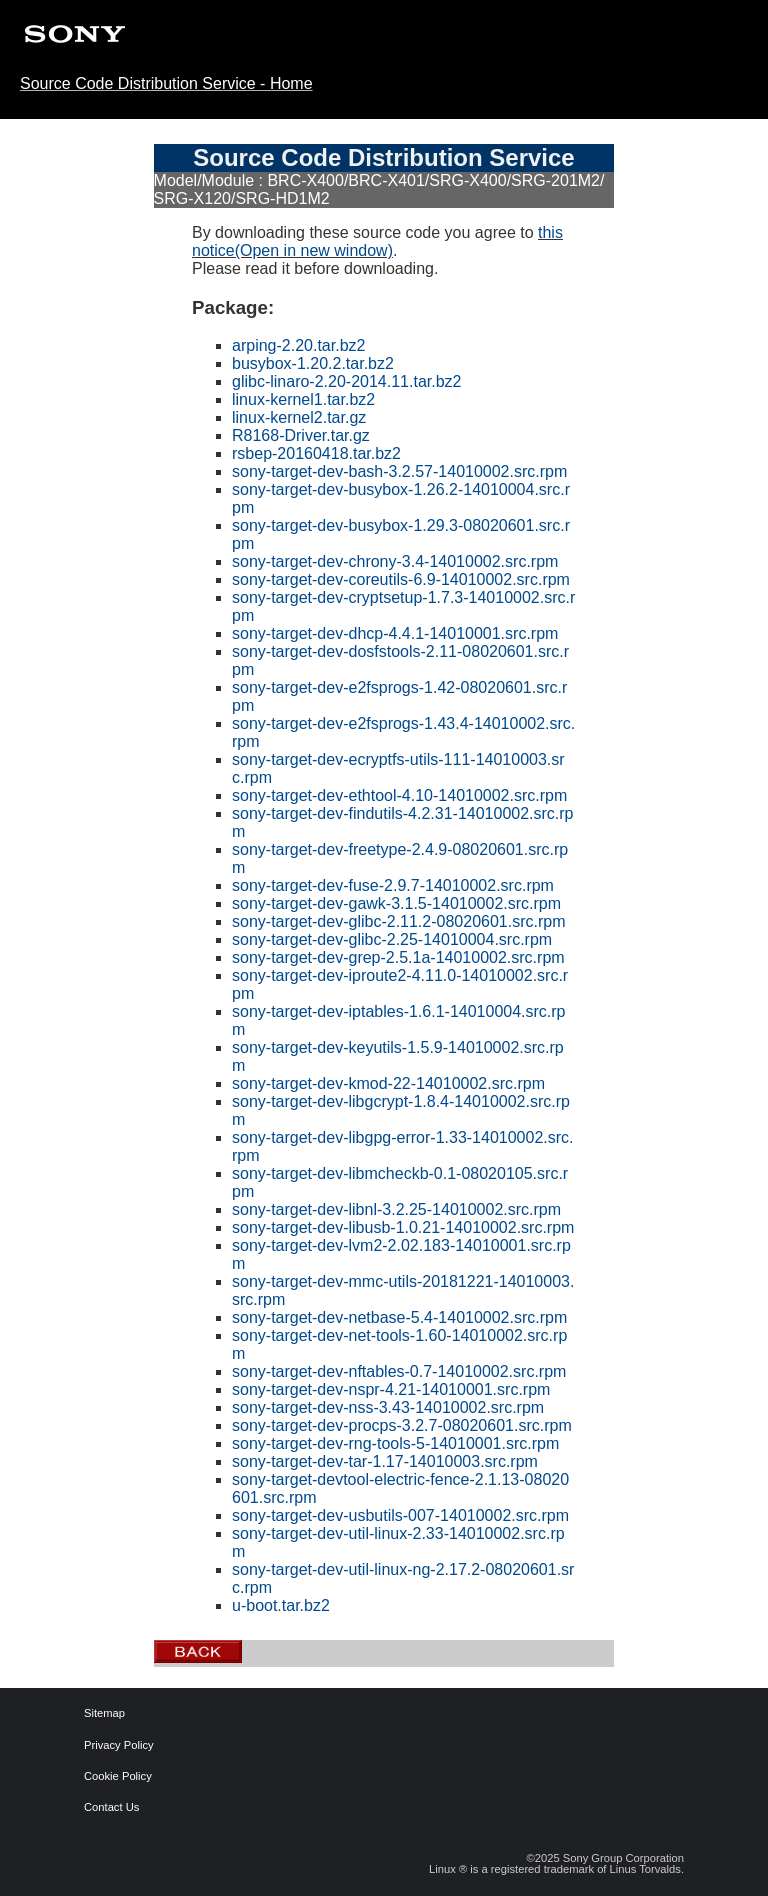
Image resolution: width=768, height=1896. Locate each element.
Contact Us (99, 1807)
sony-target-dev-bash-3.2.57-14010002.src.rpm (399, 471)
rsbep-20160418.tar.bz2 (316, 453)
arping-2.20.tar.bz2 (298, 345)
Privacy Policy (99, 1745)
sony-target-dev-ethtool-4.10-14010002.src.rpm (399, 795)
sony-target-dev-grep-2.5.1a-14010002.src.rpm (398, 957)
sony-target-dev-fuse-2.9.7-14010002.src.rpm (393, 885)
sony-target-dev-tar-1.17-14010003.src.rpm (385, 1461)
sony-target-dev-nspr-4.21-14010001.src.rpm (391, 1389)
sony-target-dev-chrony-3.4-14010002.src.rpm (395, 561)
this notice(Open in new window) (377, 241)
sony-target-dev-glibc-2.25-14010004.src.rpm (392, 939)
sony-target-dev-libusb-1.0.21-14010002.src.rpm (403, 1227)
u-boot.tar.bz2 (281, 1605)
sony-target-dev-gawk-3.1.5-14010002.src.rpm (396, 903)
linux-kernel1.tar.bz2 (303, 399)
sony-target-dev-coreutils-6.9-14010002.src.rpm (401, 579)
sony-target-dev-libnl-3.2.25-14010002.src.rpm (396, 1209)
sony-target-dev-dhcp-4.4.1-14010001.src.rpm (395, 633)
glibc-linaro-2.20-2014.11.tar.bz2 (346, 381)
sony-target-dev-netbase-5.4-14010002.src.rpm (399, 1317)
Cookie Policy (99, 1776)
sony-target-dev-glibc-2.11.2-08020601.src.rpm (399, 921)
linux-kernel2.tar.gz (299, 417)
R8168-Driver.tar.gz (301, 435)
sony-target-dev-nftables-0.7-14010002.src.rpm (399, 1371)
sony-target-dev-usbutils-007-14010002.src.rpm (400, 1515)
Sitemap (99, 1713)
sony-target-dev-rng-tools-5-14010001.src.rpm (395, 1443)
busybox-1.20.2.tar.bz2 (313, 363)
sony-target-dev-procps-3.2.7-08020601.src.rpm (402, 1425)
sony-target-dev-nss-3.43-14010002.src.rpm (388, 1407)
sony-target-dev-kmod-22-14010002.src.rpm (388, 1083)
